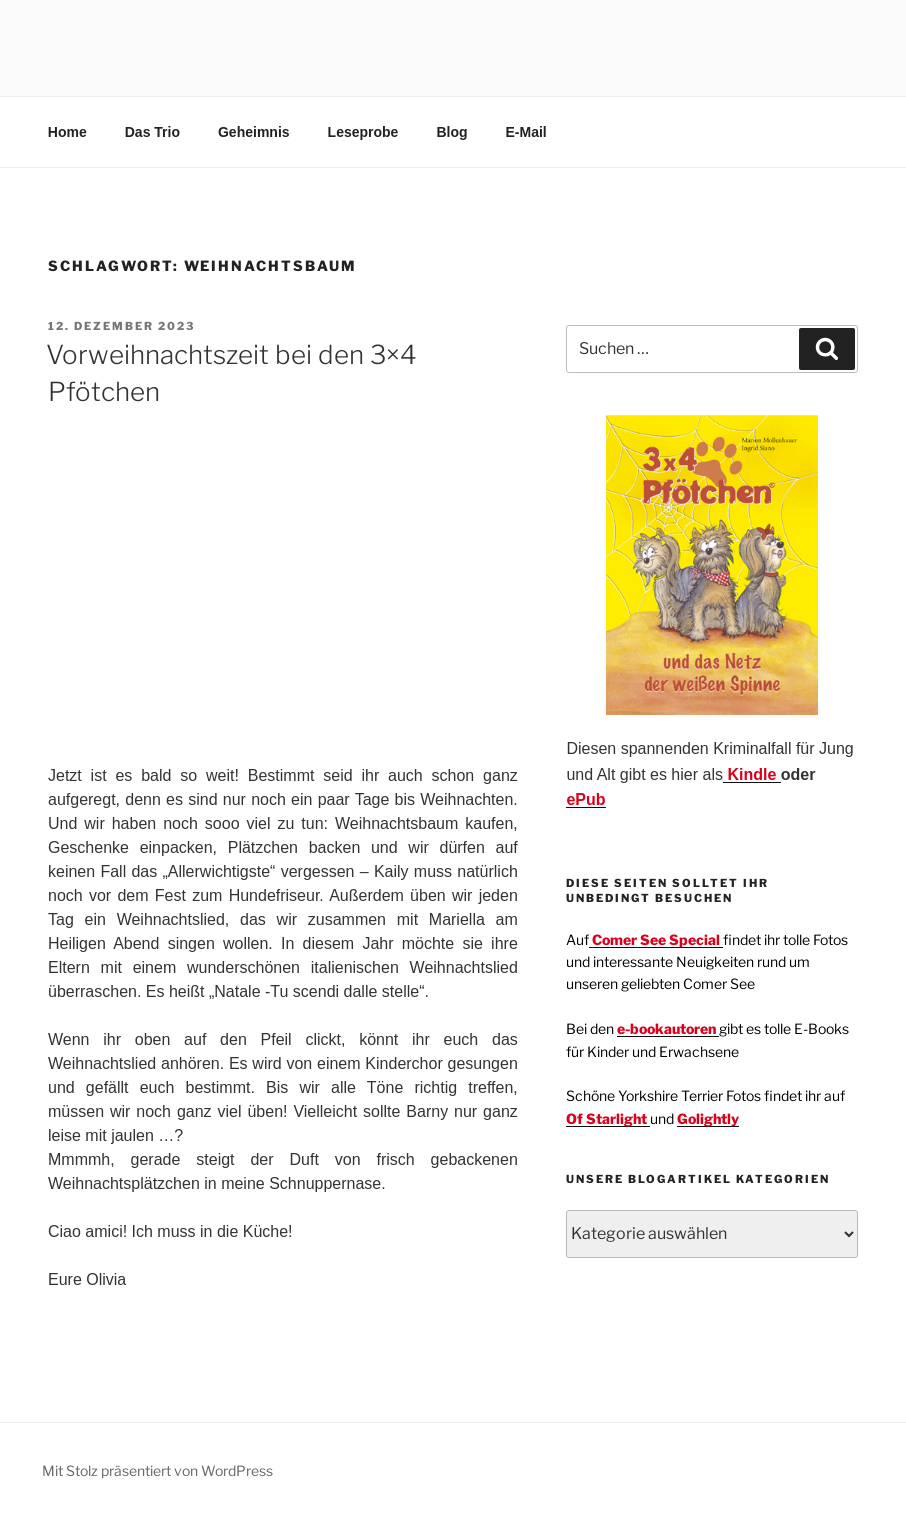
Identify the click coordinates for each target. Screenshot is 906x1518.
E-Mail (526, 132)
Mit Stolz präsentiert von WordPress (157, 1470)
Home (67, 132)
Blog (451, 132)
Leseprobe (363, 132)
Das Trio (152, 132)
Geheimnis (254, 132)
